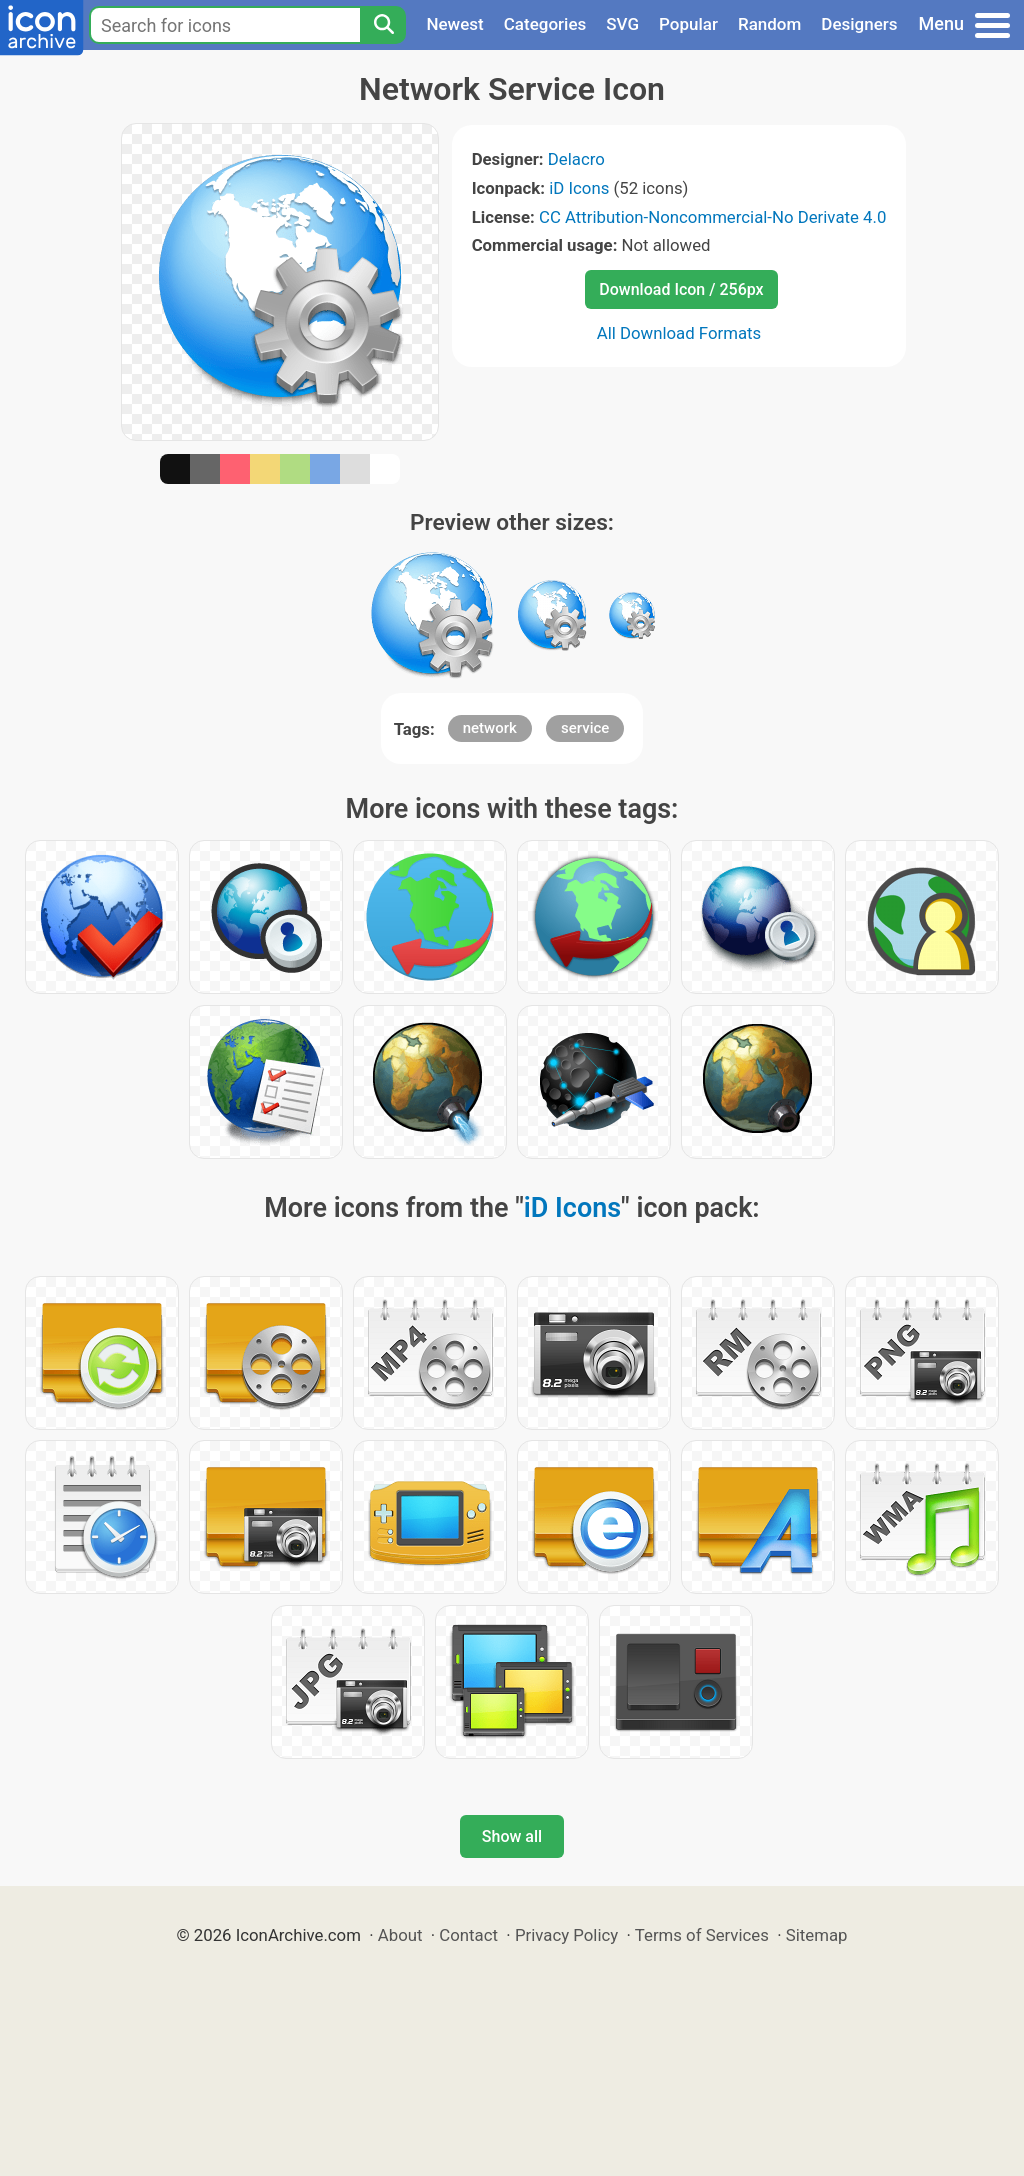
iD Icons (579, 188)
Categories (545, 24)
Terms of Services (702, 1935)
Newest (454, 24)
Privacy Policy (566, 1935)
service (585, 728)
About (400, 1935)
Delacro (576, 159)
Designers (859, 24)
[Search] (383, 25)
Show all (512, 1836)
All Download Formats (679, 333)
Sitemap (817, 1935)
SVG (622, 24)
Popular (688, 24)
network (490, 728)
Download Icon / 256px (681, 289)
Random (769, 24)
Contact (468, 1935)
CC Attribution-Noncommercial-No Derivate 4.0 (712, 217)
